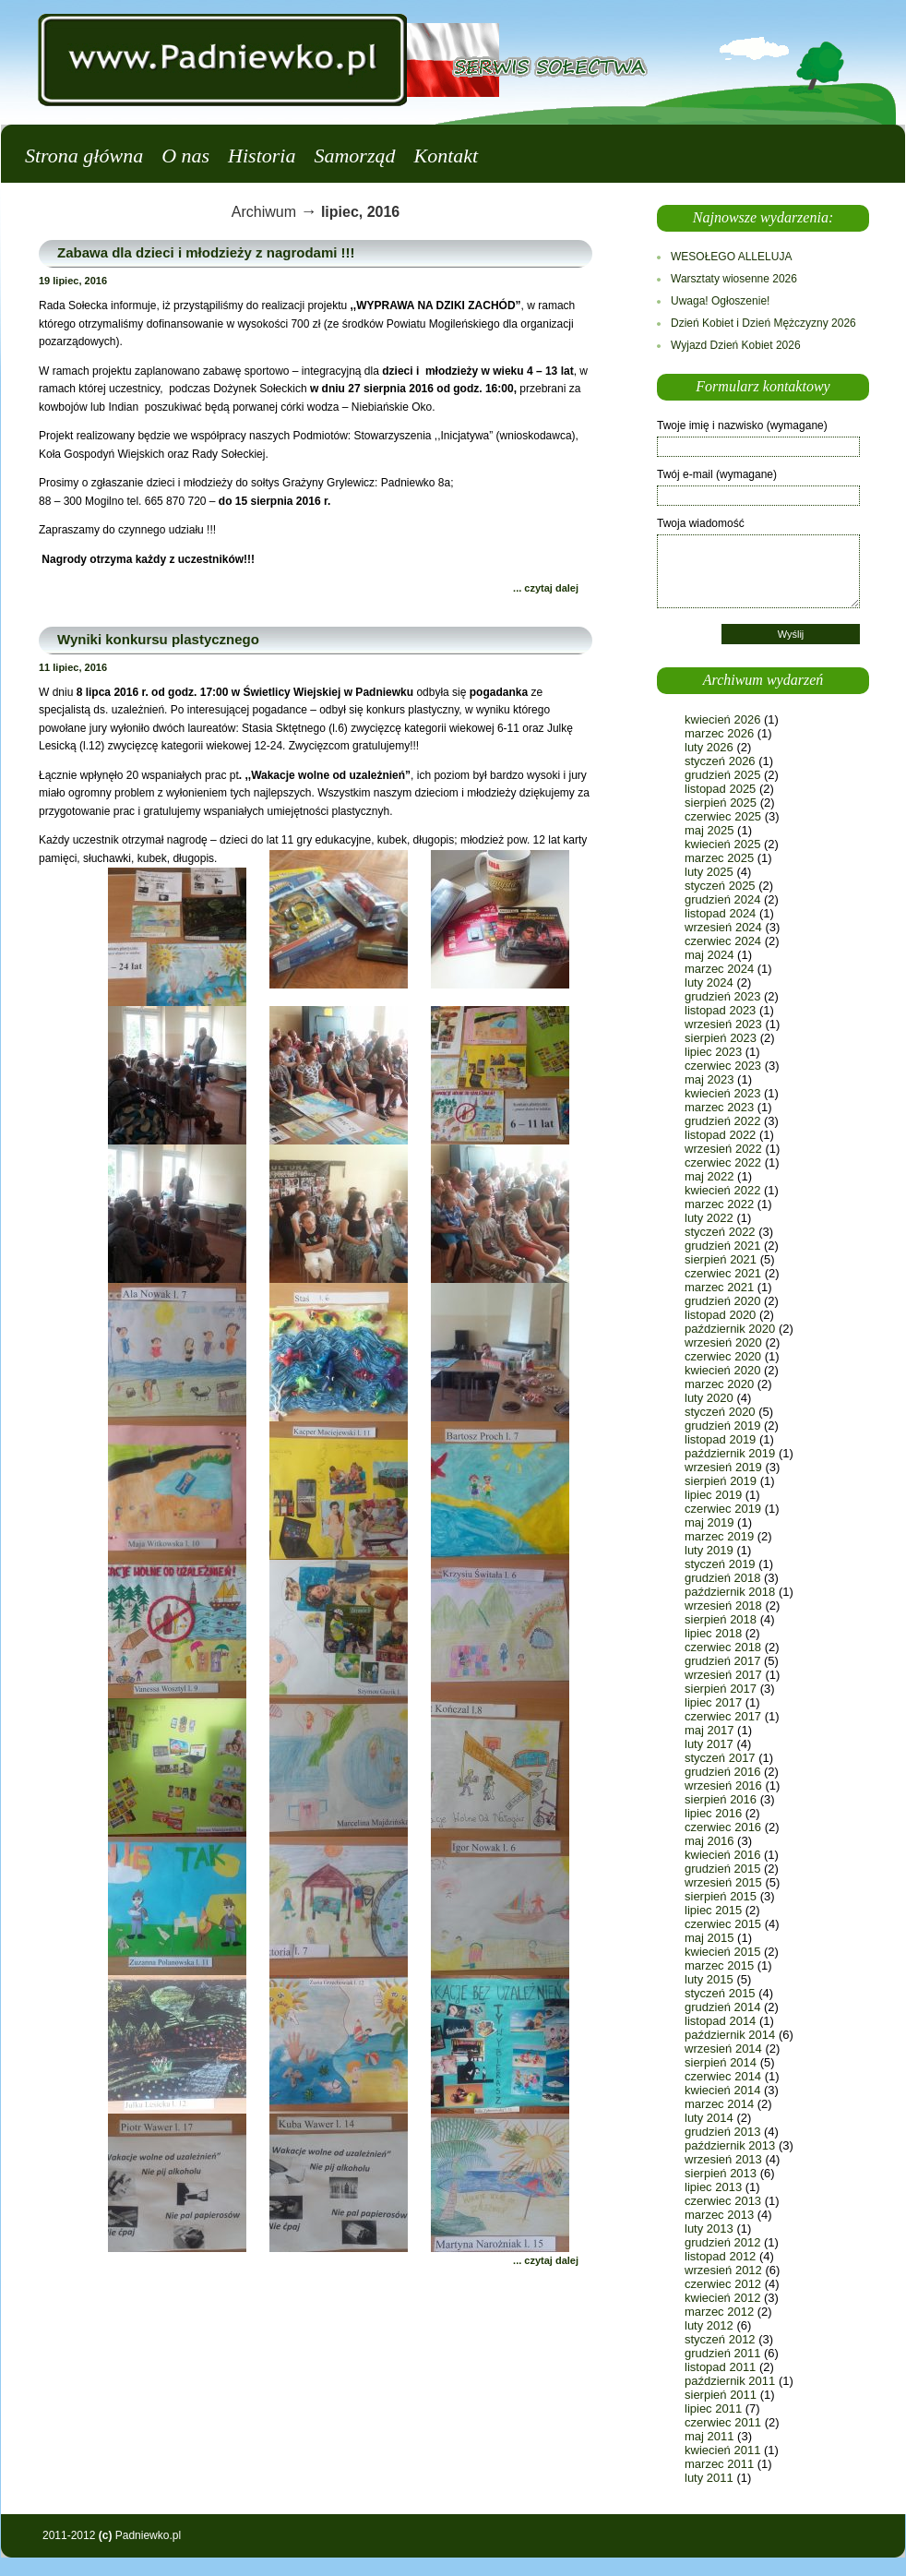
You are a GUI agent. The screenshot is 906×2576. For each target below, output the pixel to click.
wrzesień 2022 (723, 1149)
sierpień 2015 (721, 1896)
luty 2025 (709, 872)
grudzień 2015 (722, 1868)
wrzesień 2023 (723, 1024)
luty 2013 (709, 2228)
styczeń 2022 (720, 1232)
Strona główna (84, 155)
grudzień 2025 (722, 775)
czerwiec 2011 (723, 2422)
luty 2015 (709, 1979)
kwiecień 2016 (722, 1855)
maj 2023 (709, 1079)
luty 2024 (709, 982)
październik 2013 (730, 2145)
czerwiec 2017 (723, 1716)
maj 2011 (709, 2436)
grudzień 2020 (722, 1301)
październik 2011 (730, 2381)
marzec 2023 (719, 1107)
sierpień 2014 (721, 2062)
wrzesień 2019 (723, 1467)
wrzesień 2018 (723, 1605)
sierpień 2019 (721, 1481)
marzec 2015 (719, 1965)
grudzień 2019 (722, 1425)
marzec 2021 (719, 1287)
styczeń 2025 (720, 886)
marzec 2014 (719, 2104)
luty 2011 (709, 2478)
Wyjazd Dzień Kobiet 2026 (736, 345)
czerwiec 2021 (723, 1273)
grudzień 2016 (722, 1772)
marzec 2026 (719, 733)
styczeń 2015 (720, 1993)
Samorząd (354, 155)
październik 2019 (730, 1453)
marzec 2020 (719, 1384)
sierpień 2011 (721, 2395)
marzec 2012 (719, 2311)
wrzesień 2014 (723, 2048)
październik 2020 (730, 1329)
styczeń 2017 (720, 1758)
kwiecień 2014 (722, 2090)
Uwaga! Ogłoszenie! (720, 300)
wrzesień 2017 (723, 1675)
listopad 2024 (720, 913)
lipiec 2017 (713, 1702)
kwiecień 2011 (722, 2450)
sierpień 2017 (721, 1688)
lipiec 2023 (713, 1052)
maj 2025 (709, 830)
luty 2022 (709, 1218)
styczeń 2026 (720, 761)
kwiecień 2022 (722, 1190)
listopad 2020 (720, 1315)
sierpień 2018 (721, 1619)
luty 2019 (709, 1550)
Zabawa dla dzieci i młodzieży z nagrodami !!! (206, 252)
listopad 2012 (720, 2256)
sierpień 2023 (721, 1038)
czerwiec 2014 (723, 2076)
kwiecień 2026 (722, 719)
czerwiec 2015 (723, 1924)
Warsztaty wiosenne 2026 (734, 278)
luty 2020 (709, 1398)
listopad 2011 (720, 2367)
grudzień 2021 (722, 1245)
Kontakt (445, 155)
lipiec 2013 (713, 2187)
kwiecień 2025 (722, 844)
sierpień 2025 (721, 802)
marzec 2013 (719, 2215)
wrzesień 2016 (723, 1785)
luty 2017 (709, 1744)
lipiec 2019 (713, 1495)
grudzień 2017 (722, 1661)
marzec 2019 (719, 1536)
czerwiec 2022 (723, 1162)
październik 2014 (730, 2035)
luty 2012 (709, 2325)
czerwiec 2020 (723, 1356)
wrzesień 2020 (723, 1342)
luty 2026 (709, 747)
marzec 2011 (719, 2464)
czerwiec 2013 (723, 2201)
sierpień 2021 (721, 1259)
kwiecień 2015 (722, 1952)
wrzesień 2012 (723, 2270)
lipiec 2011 (713, 2408)
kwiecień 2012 (722, 2298)
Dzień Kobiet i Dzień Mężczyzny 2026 (763, 323)
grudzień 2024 (722, 899)
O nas (185, 155)
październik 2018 (730, 1592)
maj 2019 (709, 1522)
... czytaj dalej (545, 587)
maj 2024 (709, 955)
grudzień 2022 (722, 1121)
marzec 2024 (719, 969)
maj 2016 (709, 1841)
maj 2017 (709, 1730)
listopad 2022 (720, 1135)
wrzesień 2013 (723, 2159)
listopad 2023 (720, 1010)
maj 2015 (709, 1938)
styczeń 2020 (720, 1412)
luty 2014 (709, 2118)
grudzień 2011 (722, 2353)
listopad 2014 (720, 2021)
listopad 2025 (720, 789)
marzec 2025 (719, 858)
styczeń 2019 (720, 1564)
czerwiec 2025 (723, 816)
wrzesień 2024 (723, 927)
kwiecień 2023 (722, 1093)
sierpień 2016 (721, 1799)
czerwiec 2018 (723, 1647)
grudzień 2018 (722, 1578)
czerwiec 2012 (723, 2284)
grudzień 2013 (722, 2132)
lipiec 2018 (713, 1633)
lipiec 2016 (713, 1813)
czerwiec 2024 (723, 941)
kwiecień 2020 (722, 1370)
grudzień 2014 (722, 2007)
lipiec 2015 (713, 1910)
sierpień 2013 (721, 2173)
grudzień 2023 (722, 996)
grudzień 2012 (722, 2242)
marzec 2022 (719, 1204)
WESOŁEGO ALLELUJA (731, 256)
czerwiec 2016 (723, 1827)
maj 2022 (709, 1176)
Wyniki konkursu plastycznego (158, 639)
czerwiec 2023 (723, 1065)
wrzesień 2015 (723, 1882)
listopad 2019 (720, 1439)
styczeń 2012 (720, 2339)
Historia (261, 155)
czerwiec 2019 (723, 1509)
